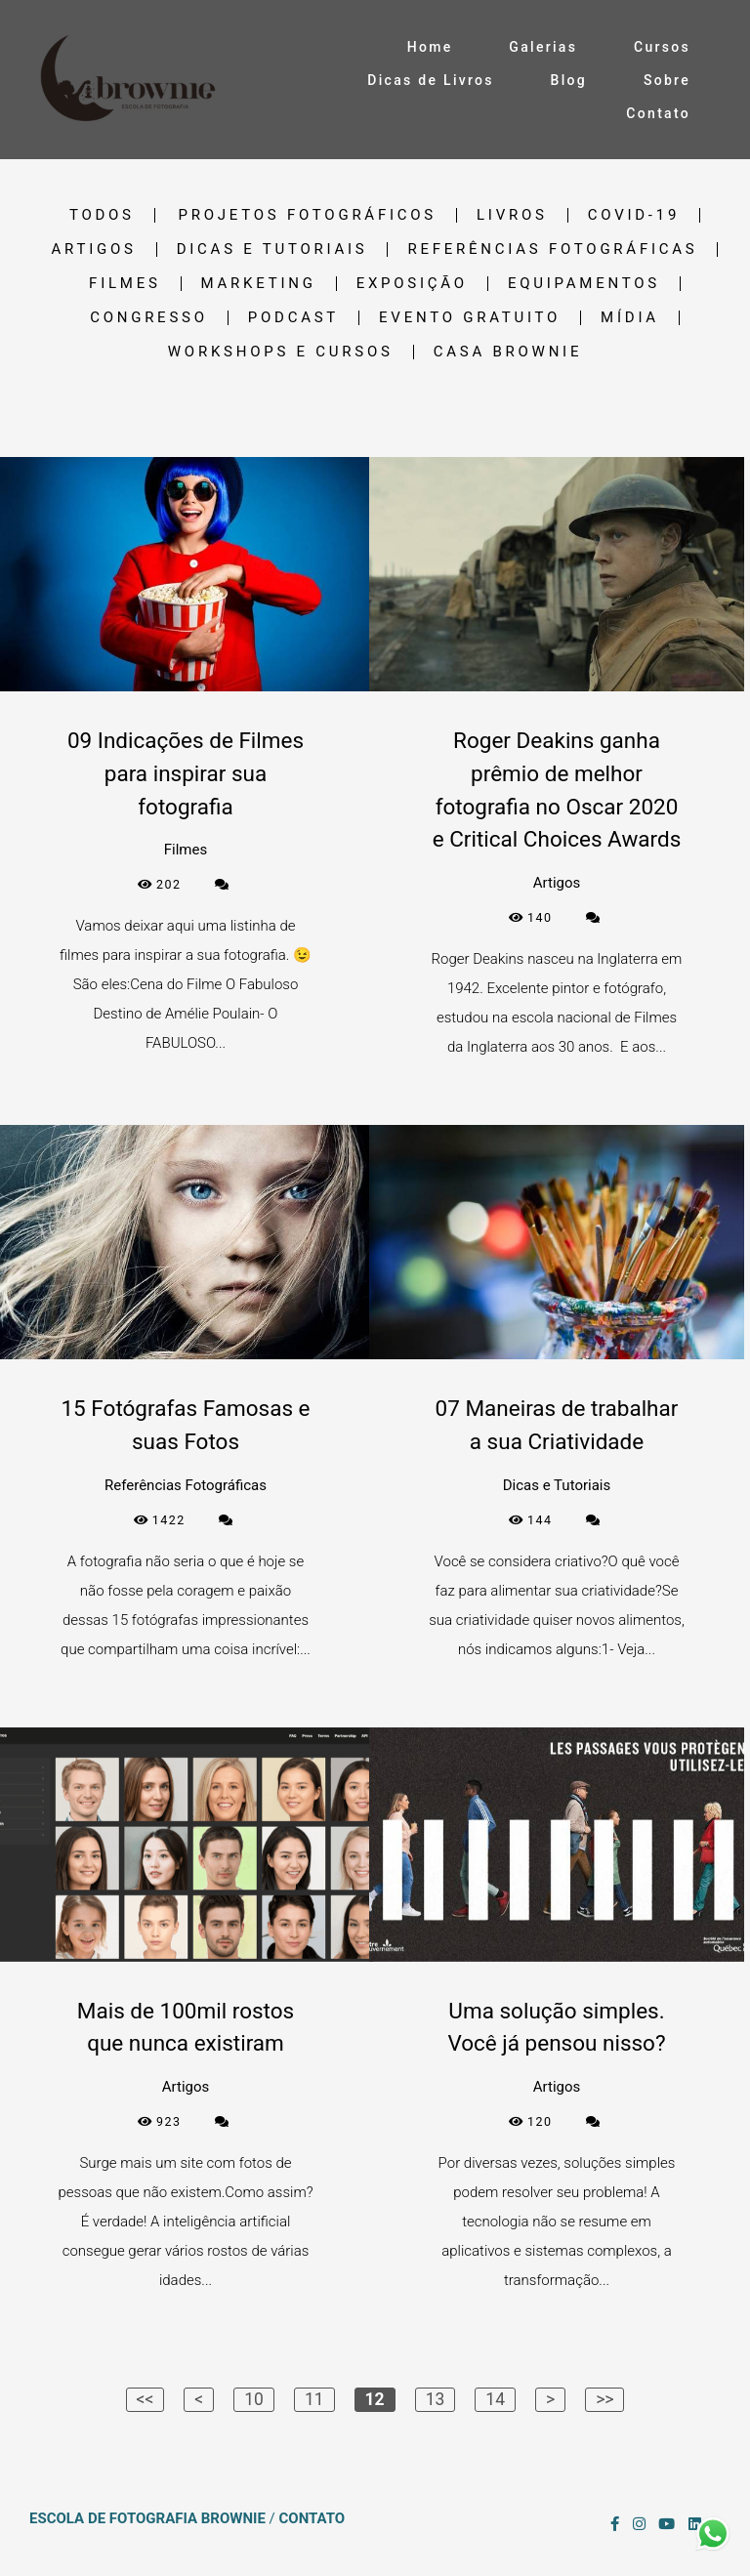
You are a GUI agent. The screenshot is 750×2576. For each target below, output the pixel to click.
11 (314, 2399)
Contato (658, 113)
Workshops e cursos (281, 352)
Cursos (662, 47)
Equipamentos (584, 283)
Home (430, 47)
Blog (569, 80)
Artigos (94, 249)
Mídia (630, 318)
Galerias (543, 47)
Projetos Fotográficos (308, 215)
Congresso (149, 318)
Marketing (258, 283)
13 (435, 2399)
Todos (102, 215)
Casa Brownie (508, 352)
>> (604, 2399)
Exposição (412, 283)
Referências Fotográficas (552, 249)
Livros (512, 215)
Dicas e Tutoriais (272, 249)
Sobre (667, 80)
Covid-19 (634, 215)
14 (495, 2399)
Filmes (124, 283)
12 (375, 2399)
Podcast (293, 318)
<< (145, 2399)
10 (254, 2399)
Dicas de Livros (430, 80)
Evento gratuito (470, 318)
